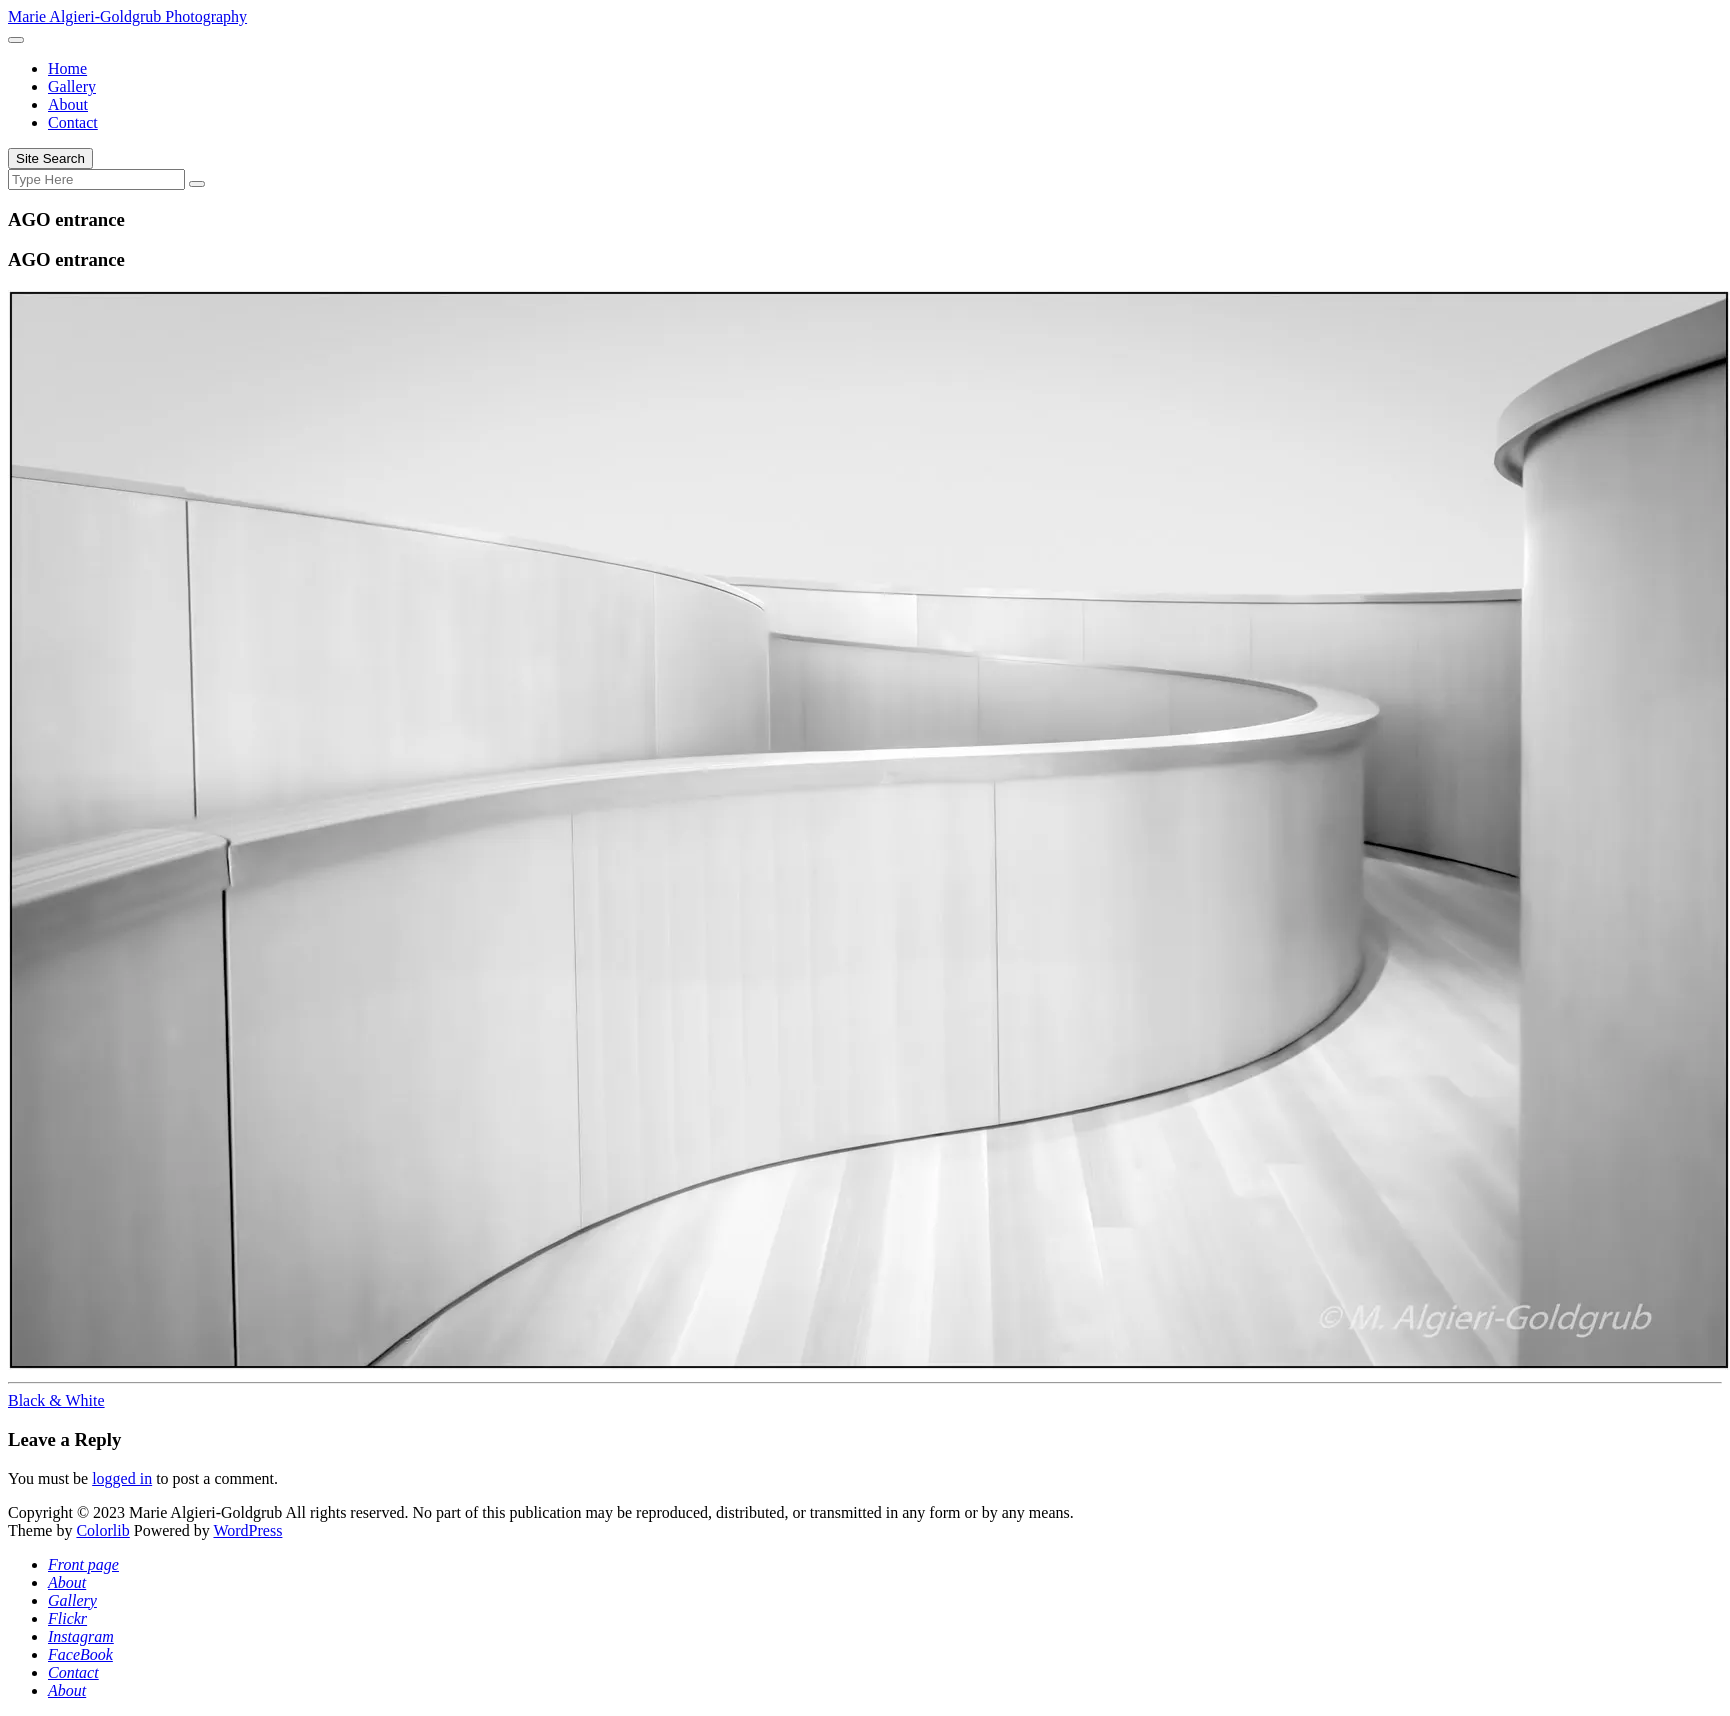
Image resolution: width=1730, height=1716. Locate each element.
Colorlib (102, 1530)
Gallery (72, 86)
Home (67, 68)
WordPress (247, 1530)
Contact (73, 122)
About (68, 104)
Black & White (56, 1400)
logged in (122, 1478)
